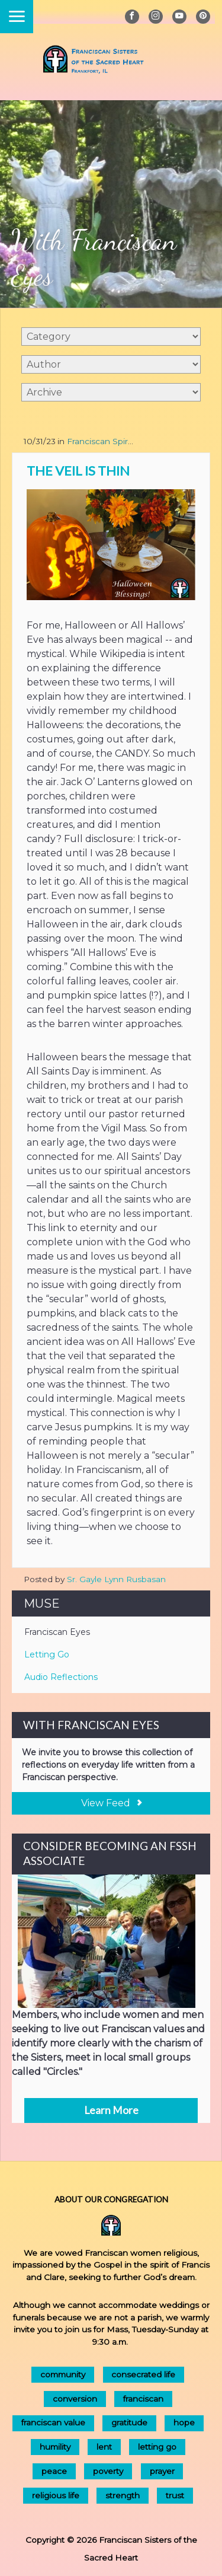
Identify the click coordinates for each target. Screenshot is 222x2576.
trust (175, 2495)
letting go (157, 2446)
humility (55, 2446)
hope (184, 2422)
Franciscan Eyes (57, 1632)
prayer (162, 2471)
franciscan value (53, 2422)
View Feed (111, 1803)
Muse (42, 1603)
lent (104, 2446)
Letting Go (46, 1654)
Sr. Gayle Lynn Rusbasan (116, 1579)
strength (122, 2495)
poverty (108, 2471)
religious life (55, 2495)
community (62, 2374)
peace (54, 2471)
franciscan (143, 2398)
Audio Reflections (61, 1677)
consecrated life (143, 2374)
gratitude (129, 2422)
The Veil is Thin (78, 471)
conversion (75, 2398)
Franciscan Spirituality (110, 441)
